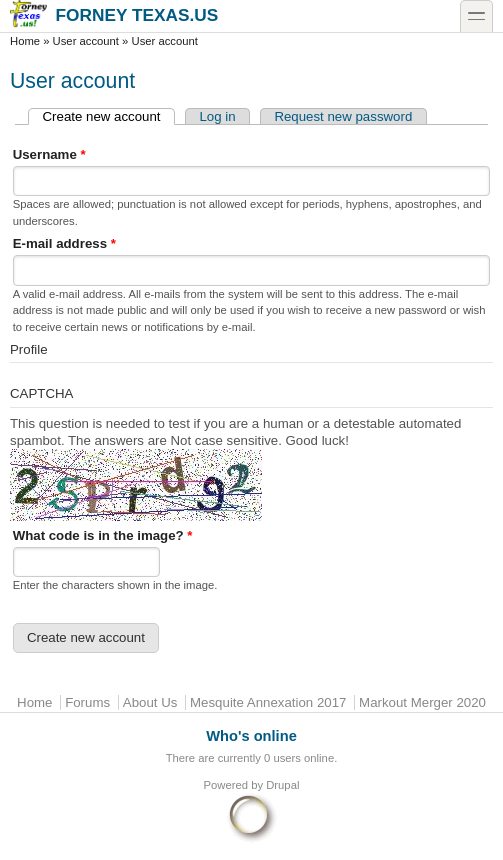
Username (49, 154)
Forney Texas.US (114, 15)
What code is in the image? (103, 535)
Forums (87, 702)
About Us (150, 702)
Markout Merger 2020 (422, 702)
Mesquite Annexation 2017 (268, 702)
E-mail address (64, 243)
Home (25, 41)
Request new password (343, 116)
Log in (217, 116)
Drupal (282, 785)
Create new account (109, 116)
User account (86, 41)
